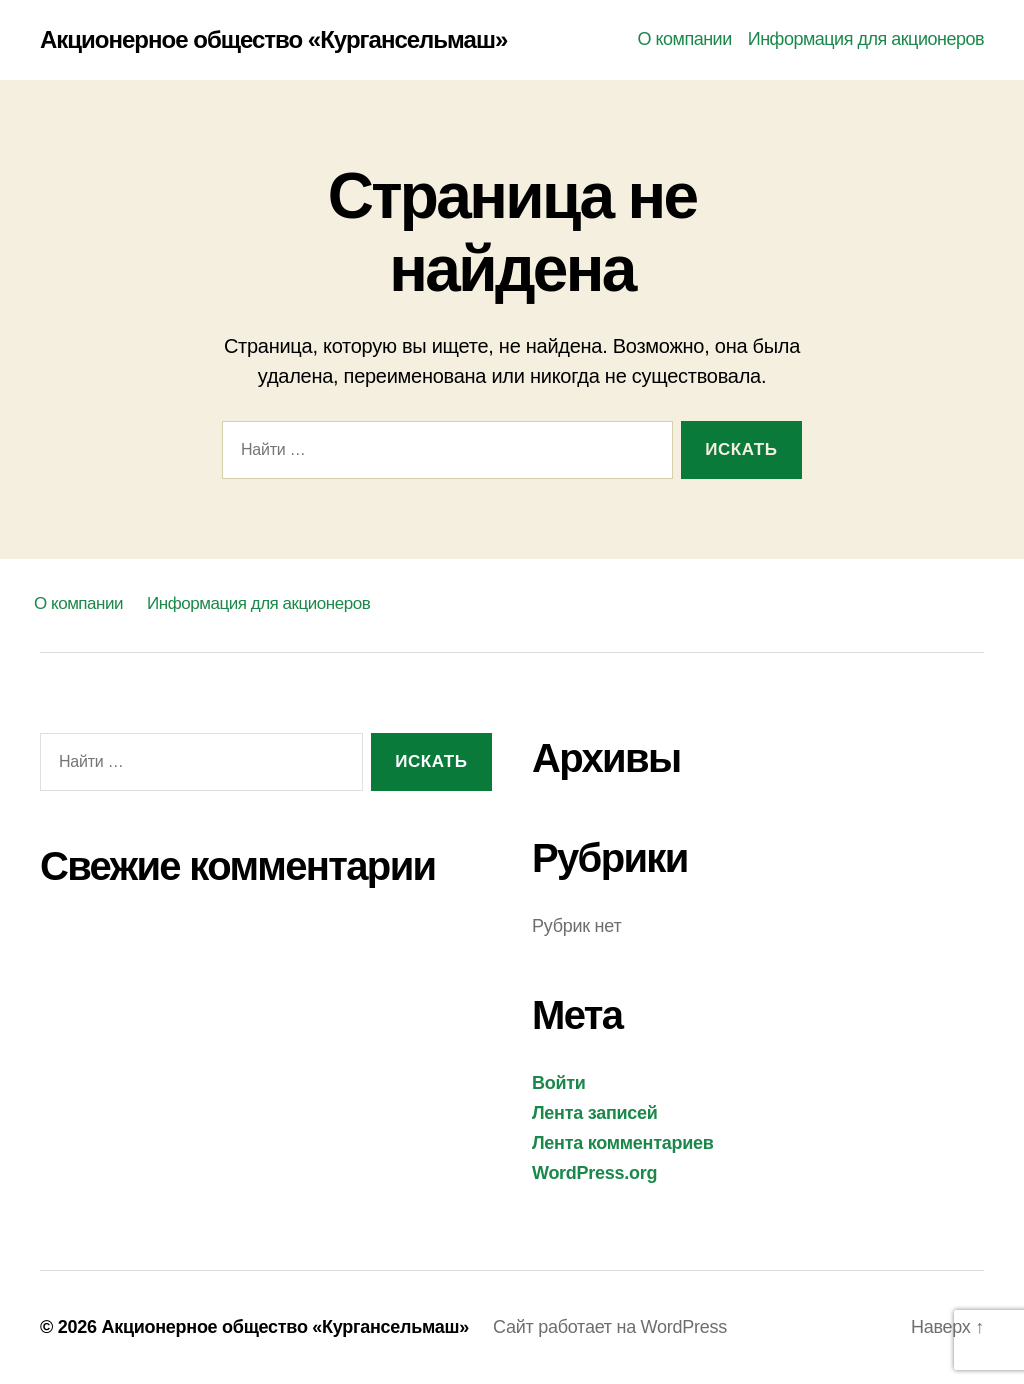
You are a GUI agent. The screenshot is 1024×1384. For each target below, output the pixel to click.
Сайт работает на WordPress (610, 1327)
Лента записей (595, 1113)
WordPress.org (594, 1173)
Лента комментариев (623, 1143)
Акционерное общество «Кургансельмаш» (273, 40)
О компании (684, 39)
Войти (559, 1083)
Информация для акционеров (866, 39)
